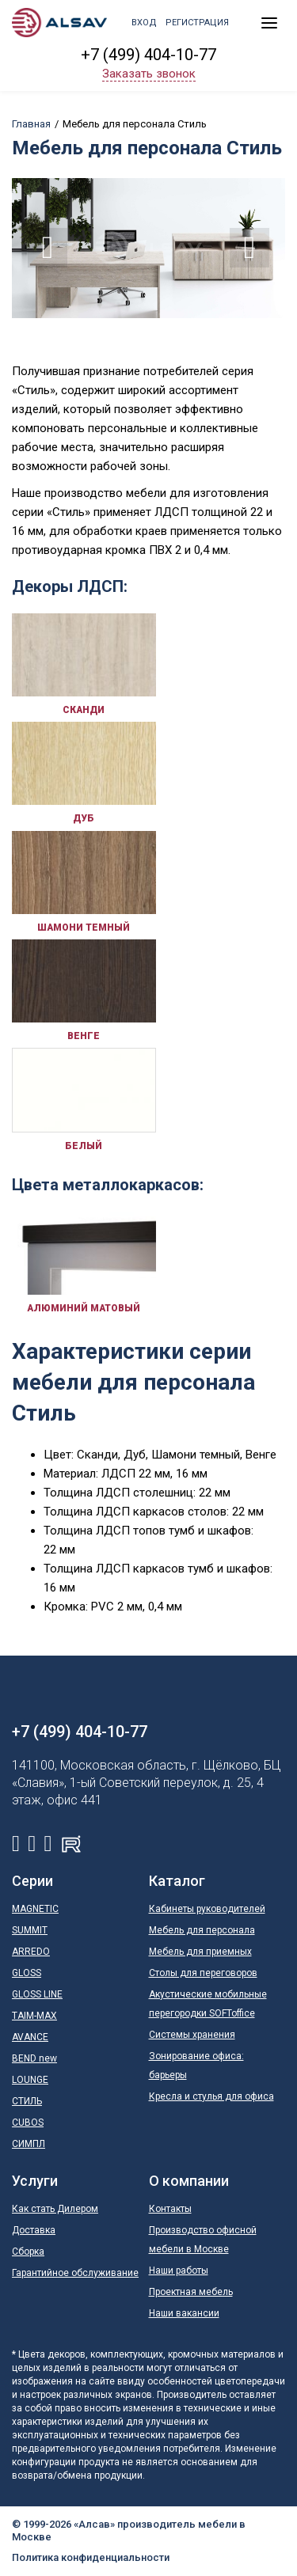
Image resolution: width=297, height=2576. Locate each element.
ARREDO (31, 1951)
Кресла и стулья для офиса (211, 2096)
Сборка (28, 2251)
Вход (144, 22)
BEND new (34, 2058)
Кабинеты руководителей (207, 1908)
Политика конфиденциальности (90, 2557)
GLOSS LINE (37, 1994)
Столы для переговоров (203, 1972)
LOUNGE (30, 2079)
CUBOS (28, 2122)
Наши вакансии (184, 2313)
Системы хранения (192, 2034)
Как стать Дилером (55, 2208)
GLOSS (26, 1972)
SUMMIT (30, 1930)
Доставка (33, 2230)
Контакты (170, 2208)
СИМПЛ (28, 2143)
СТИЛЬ (27, 2101)
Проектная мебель (191, 2291)
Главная (31, 124)
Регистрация (197, 22)
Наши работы (178, 2270)
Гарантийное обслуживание (75, 2272)
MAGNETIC (35, 1908)
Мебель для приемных (200, 1951)
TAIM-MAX (34, 2015)
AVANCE (30, 2037)
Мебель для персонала (202, 1930)
